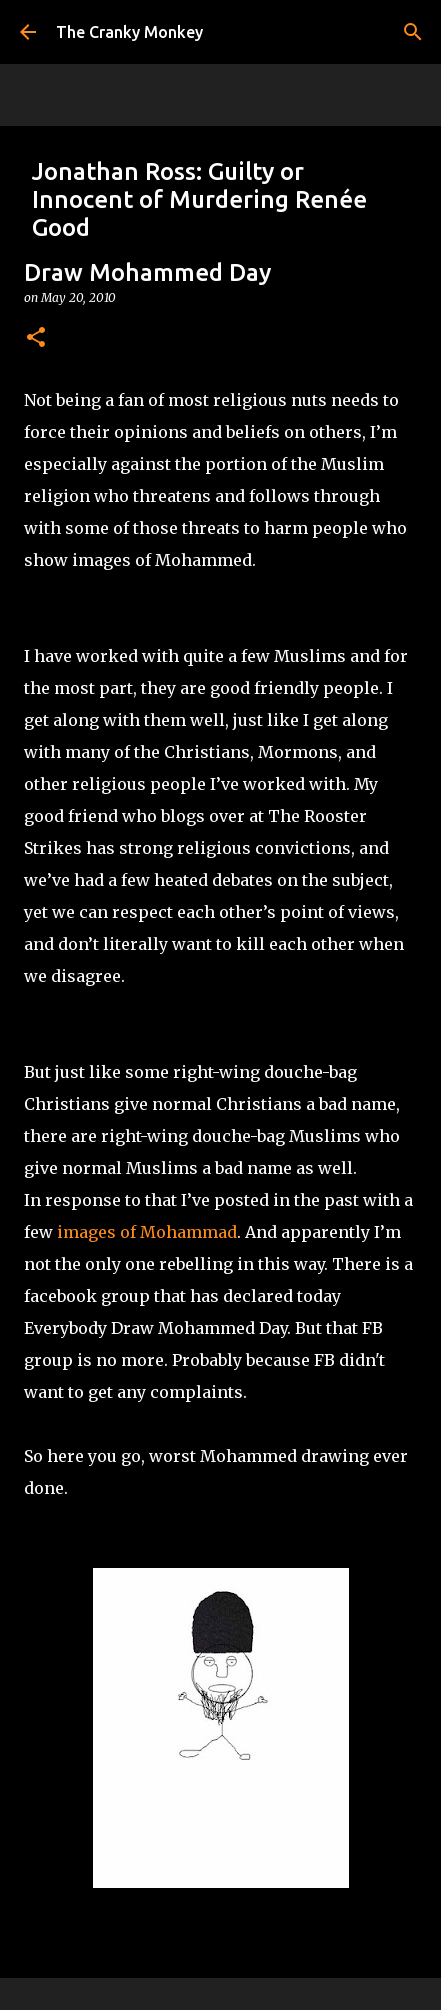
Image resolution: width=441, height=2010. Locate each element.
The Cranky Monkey (129, 32)
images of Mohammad (147, 1232)
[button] (36, 338)
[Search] (413, 32)
